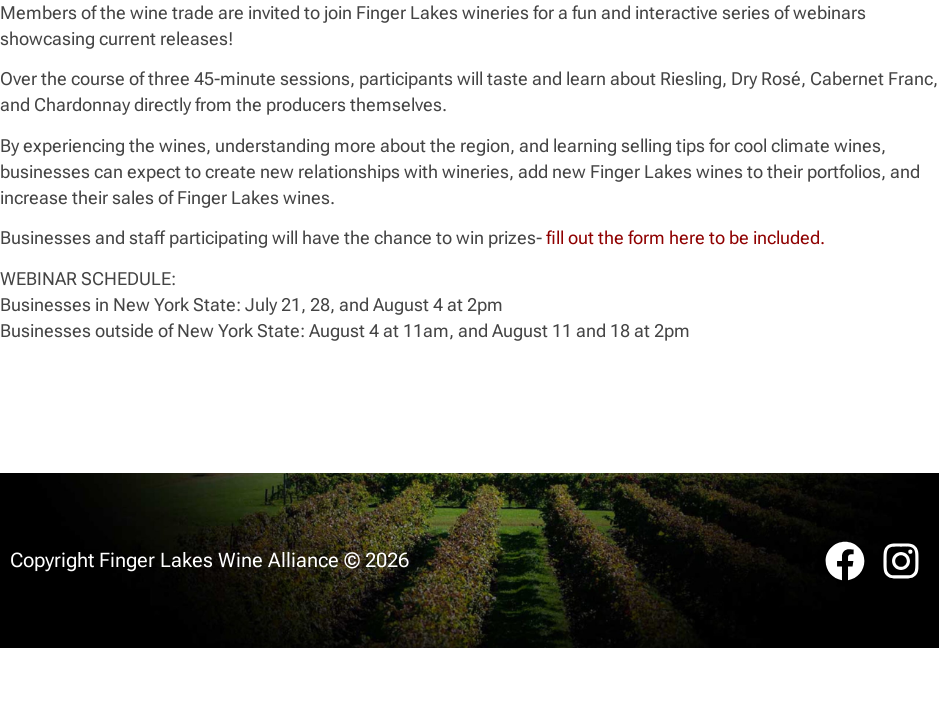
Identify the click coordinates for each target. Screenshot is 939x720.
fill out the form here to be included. (683, 237)
